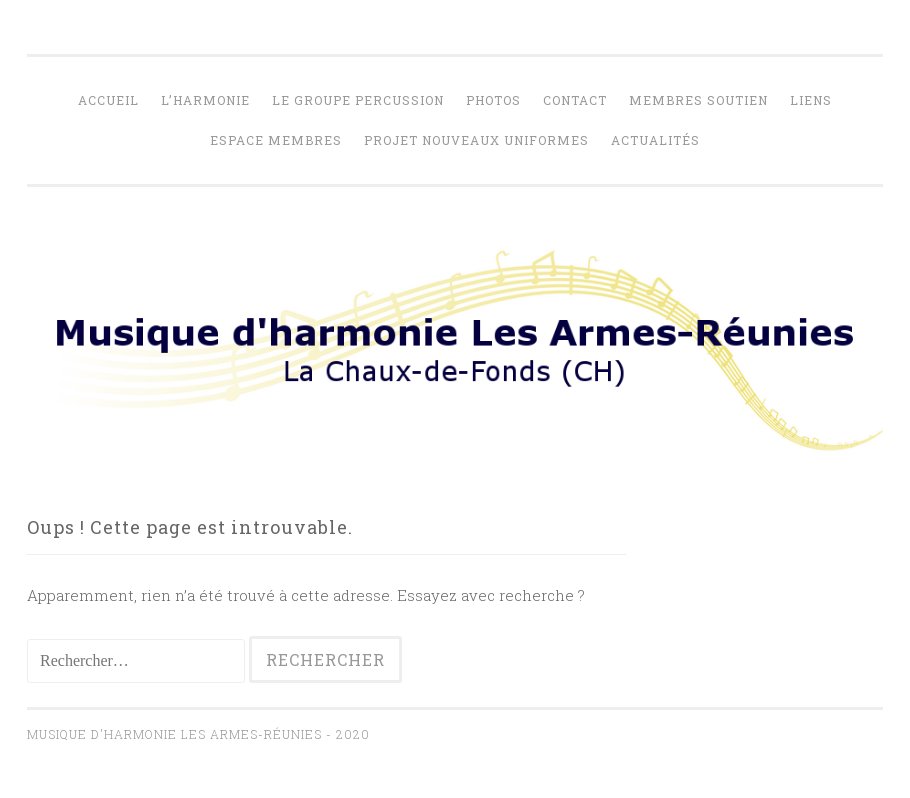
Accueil (108, 100)
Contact (575, 100)
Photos (493, 100)
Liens (811, 100)
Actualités (655, 140)
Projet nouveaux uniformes (476, 140)
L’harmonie (205, 100)
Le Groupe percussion (358, 100)
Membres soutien (698, 100)
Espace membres (276, 140)
